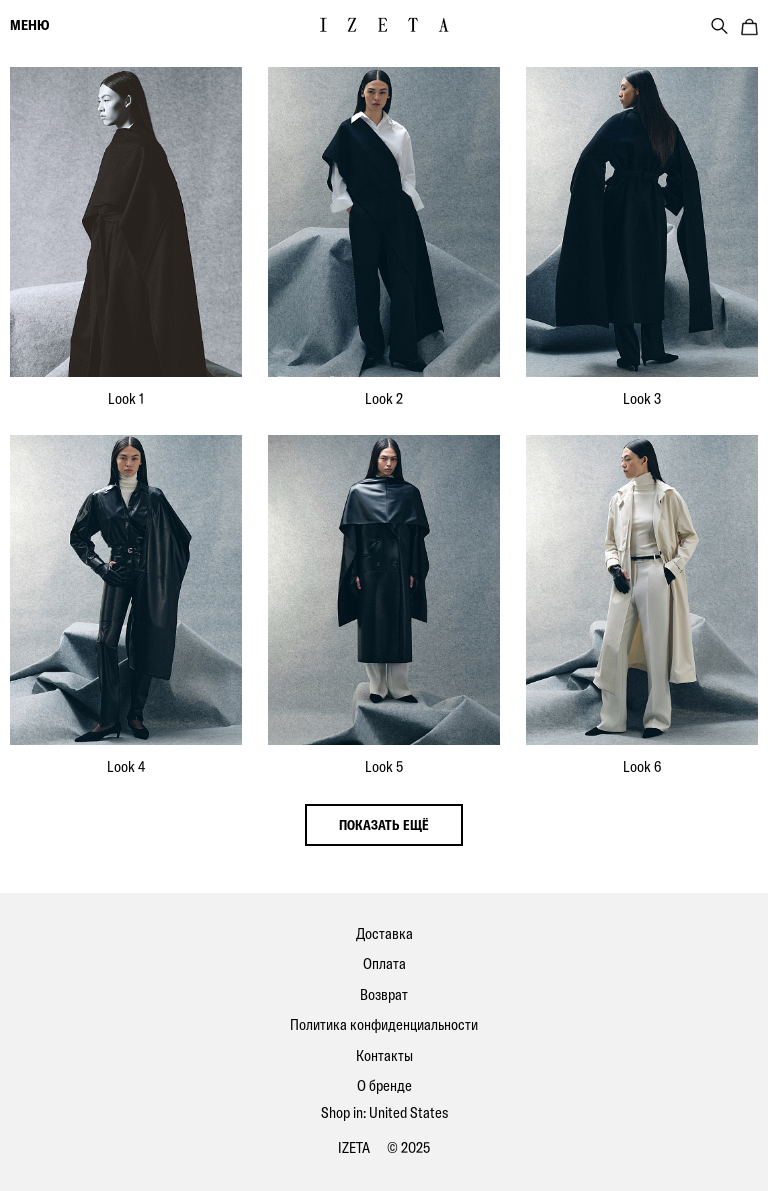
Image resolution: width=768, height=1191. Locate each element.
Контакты (384, 1055)
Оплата (384, 963)
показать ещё (384, 825)
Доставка (384, 933)
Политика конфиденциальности (384, 1024)
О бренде (384, 1085)
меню (29, 25)
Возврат (384, 994)
